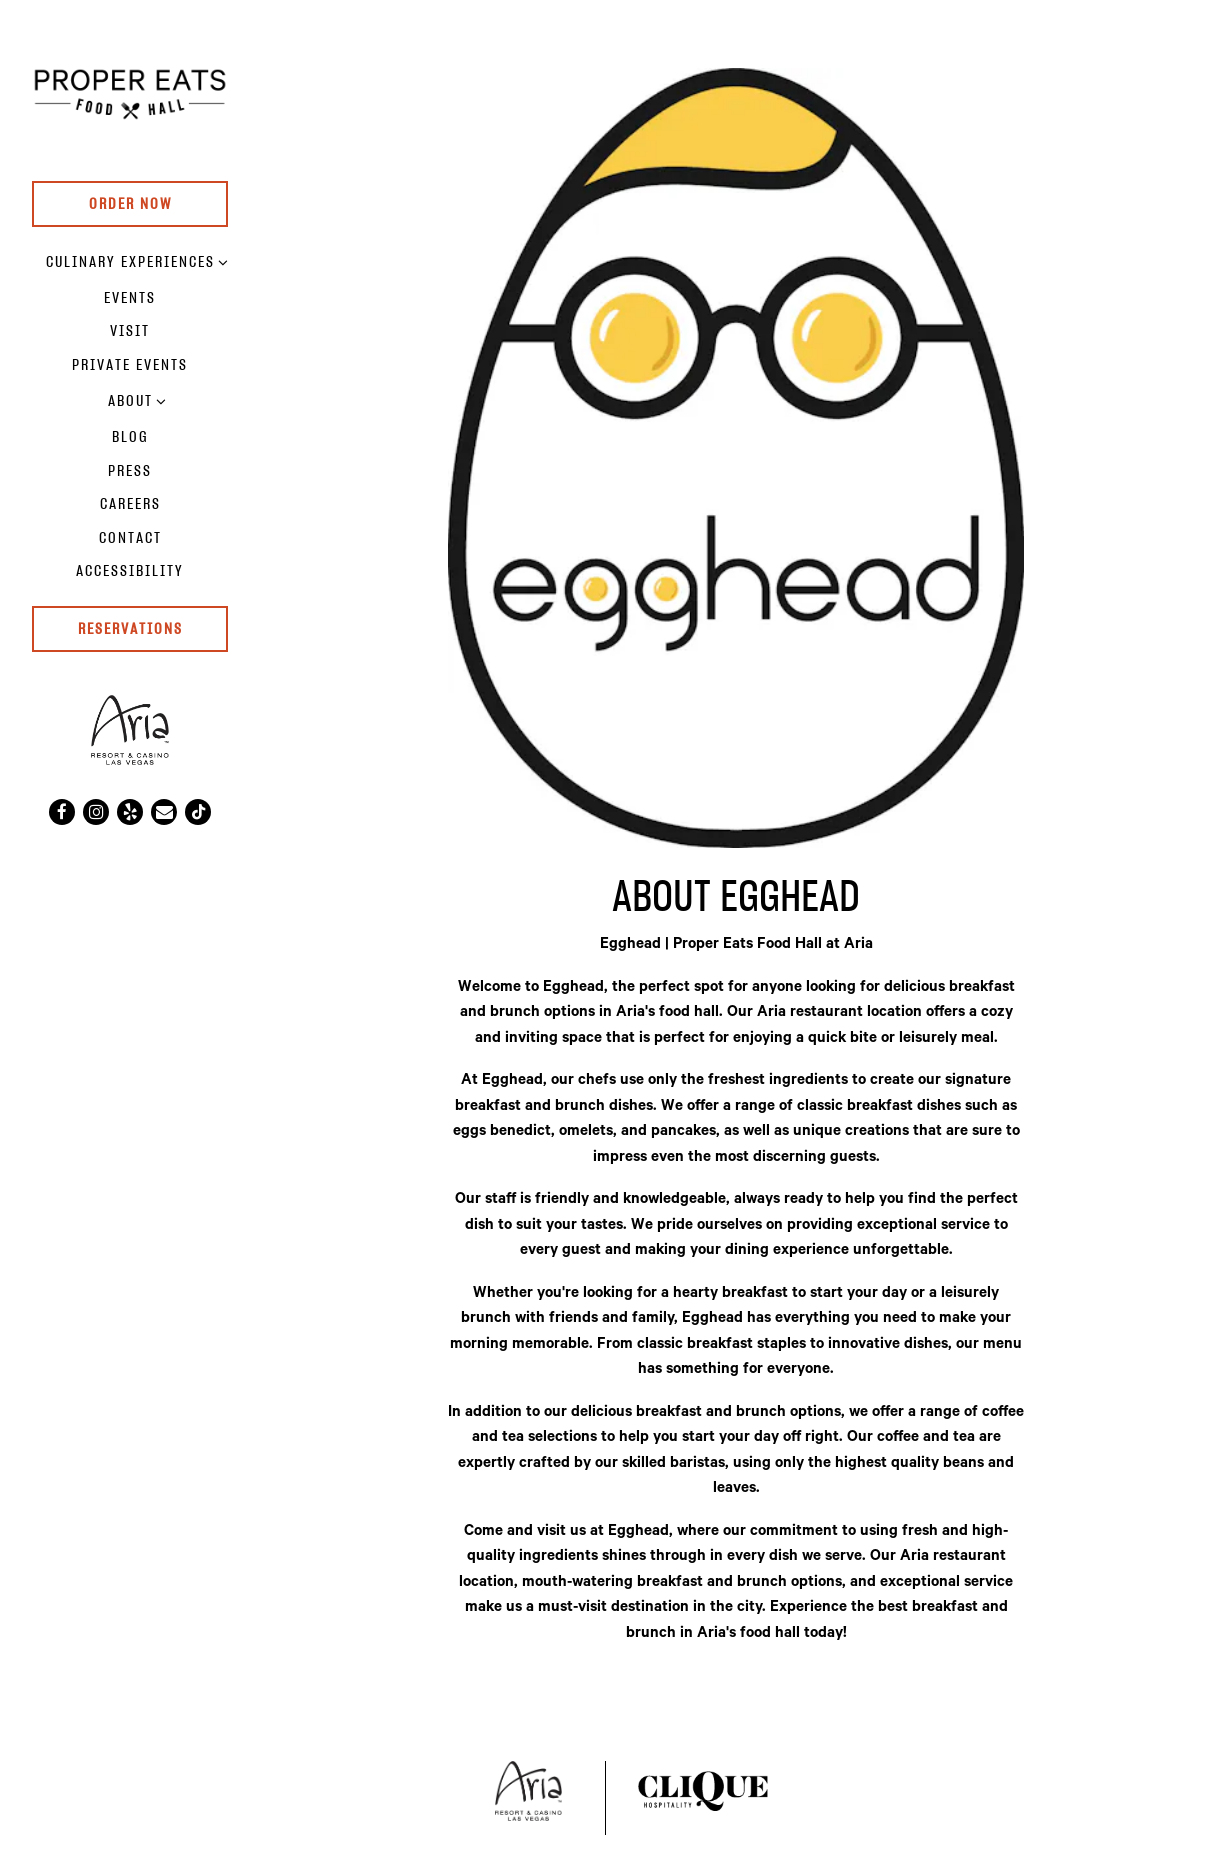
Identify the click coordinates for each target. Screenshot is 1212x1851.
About (130, 401)
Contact (130, 538)
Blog (130, 437)
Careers (130, 504)
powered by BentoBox (168, 856)
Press (130, 471)
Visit (130, 331)
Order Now (130, 204)
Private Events (130, 365)
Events (130, 298)
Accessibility (130, 571)
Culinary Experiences (130, 262)
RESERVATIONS (130, 629)
